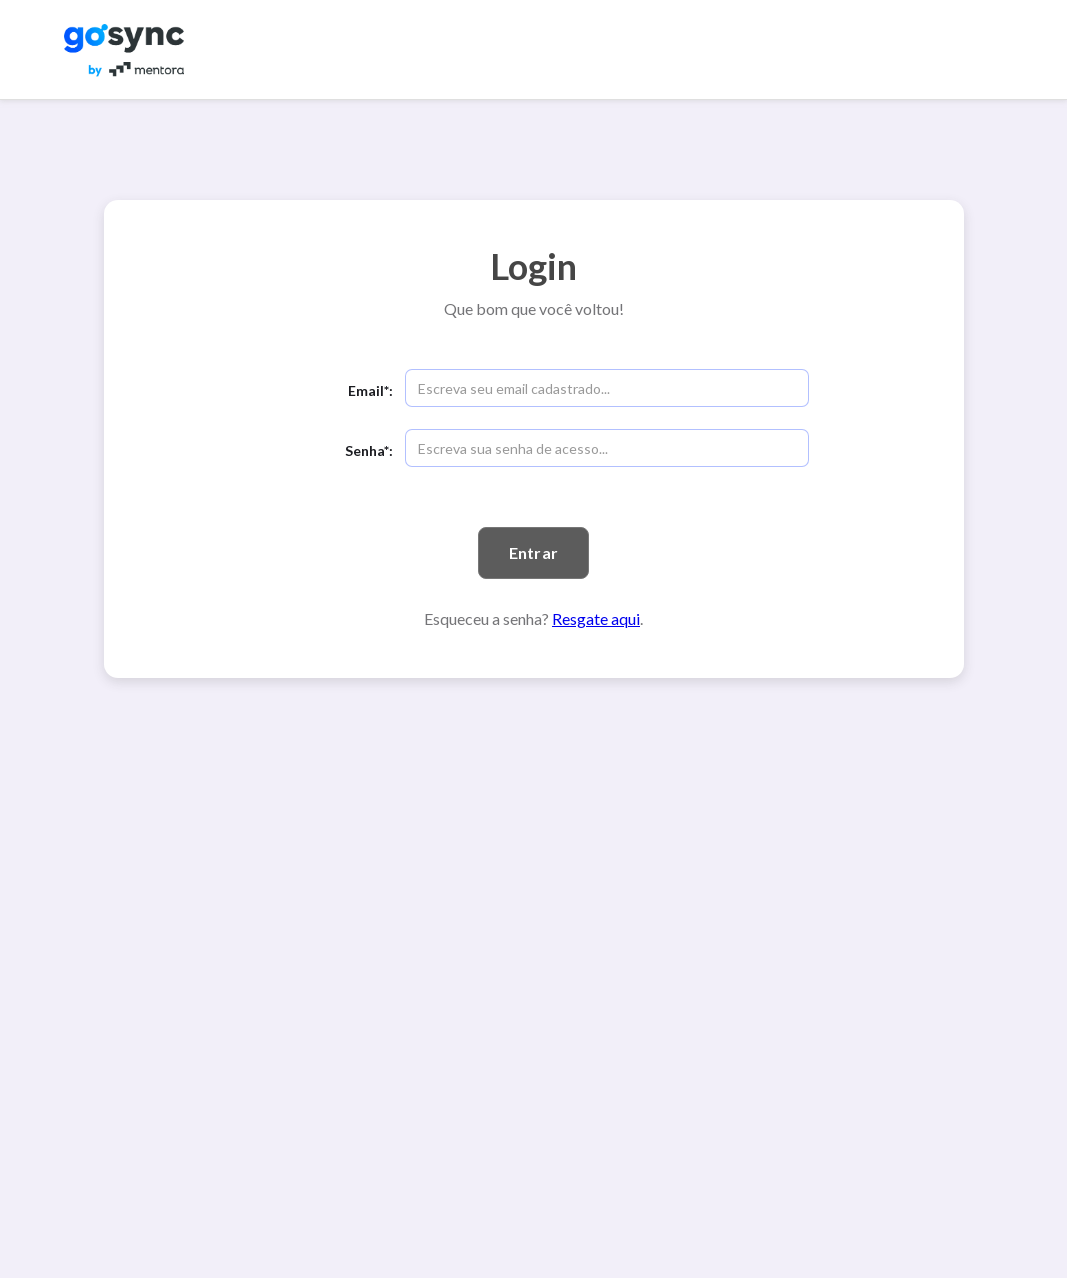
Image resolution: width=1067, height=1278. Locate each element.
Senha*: (369, 450)
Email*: (370, 390)
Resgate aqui (596, 618)
